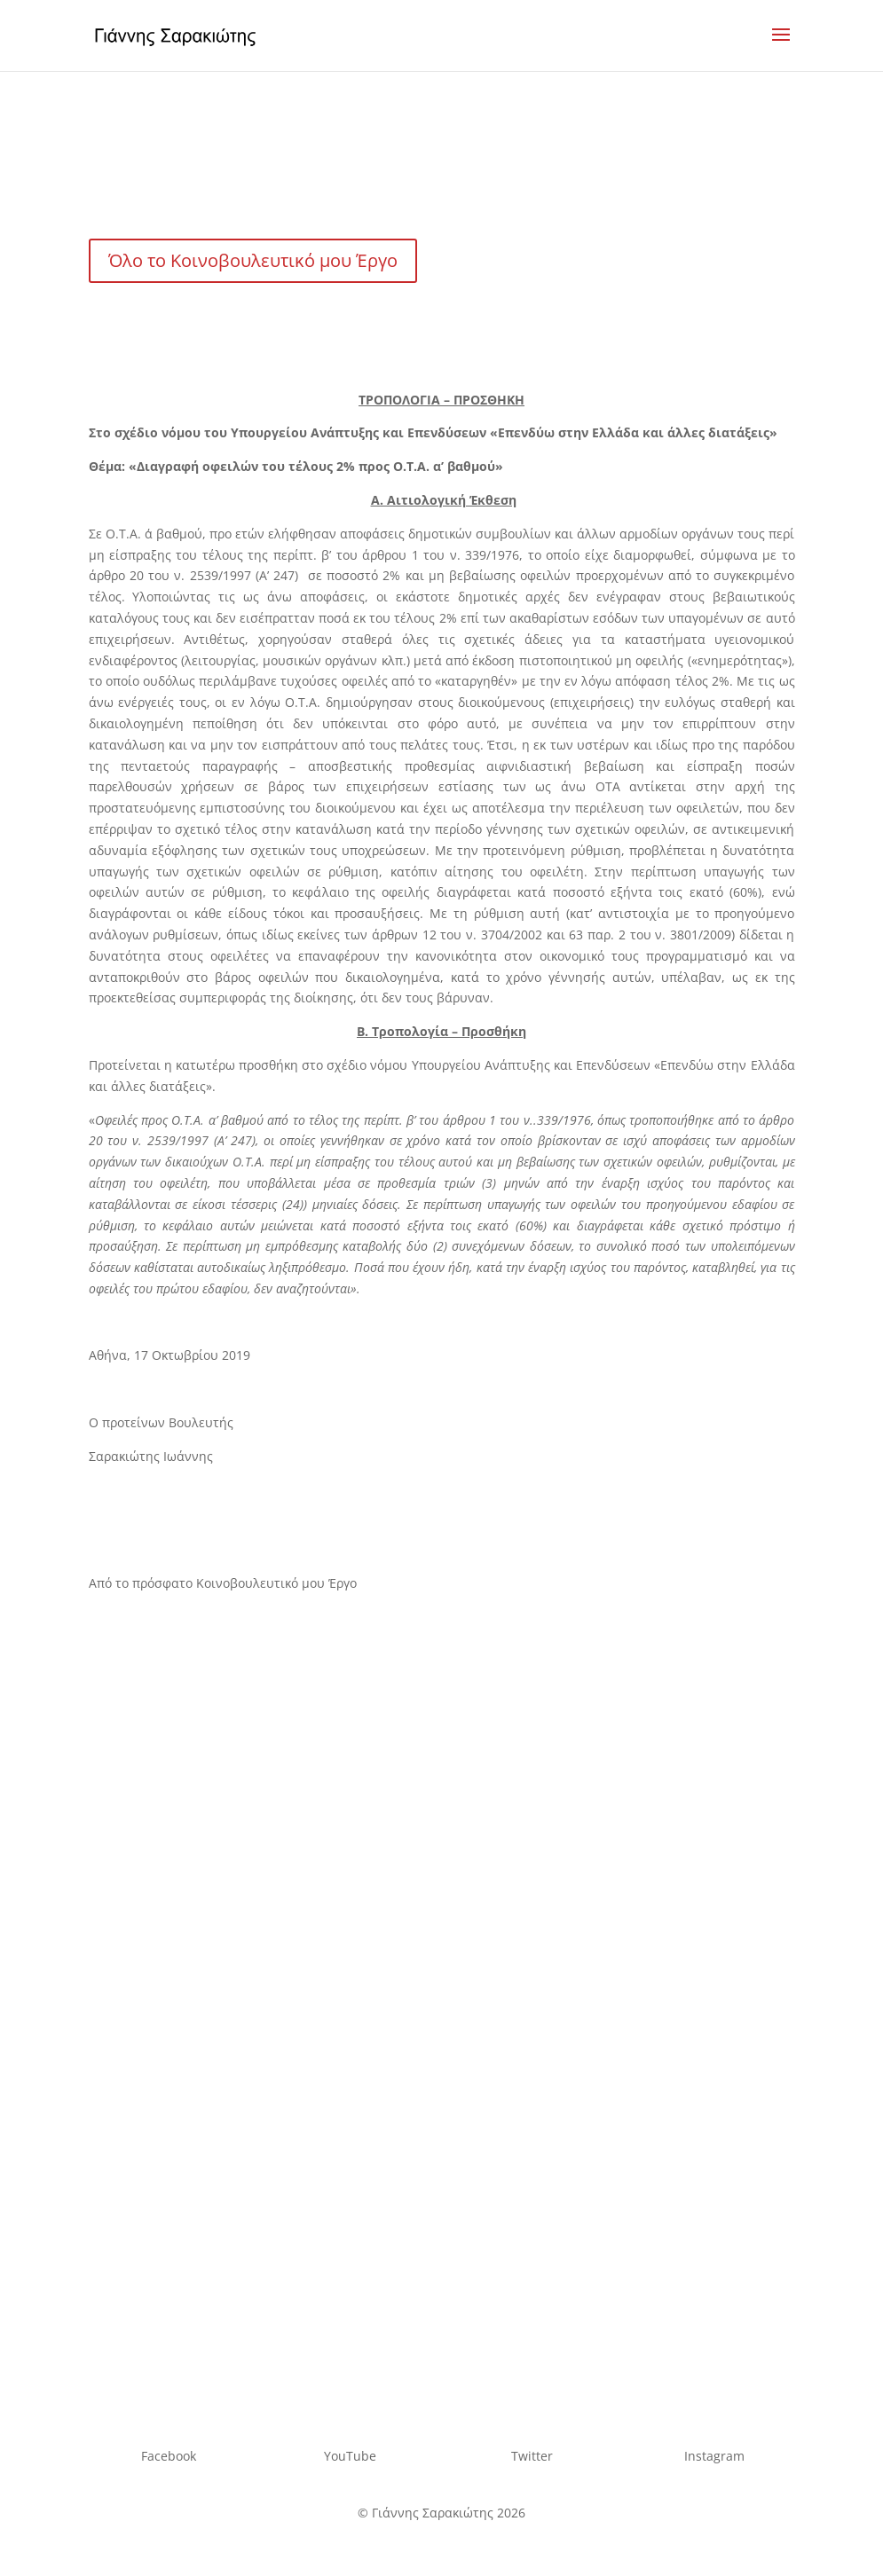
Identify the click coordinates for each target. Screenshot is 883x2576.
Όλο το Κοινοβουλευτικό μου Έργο (253, 260)
